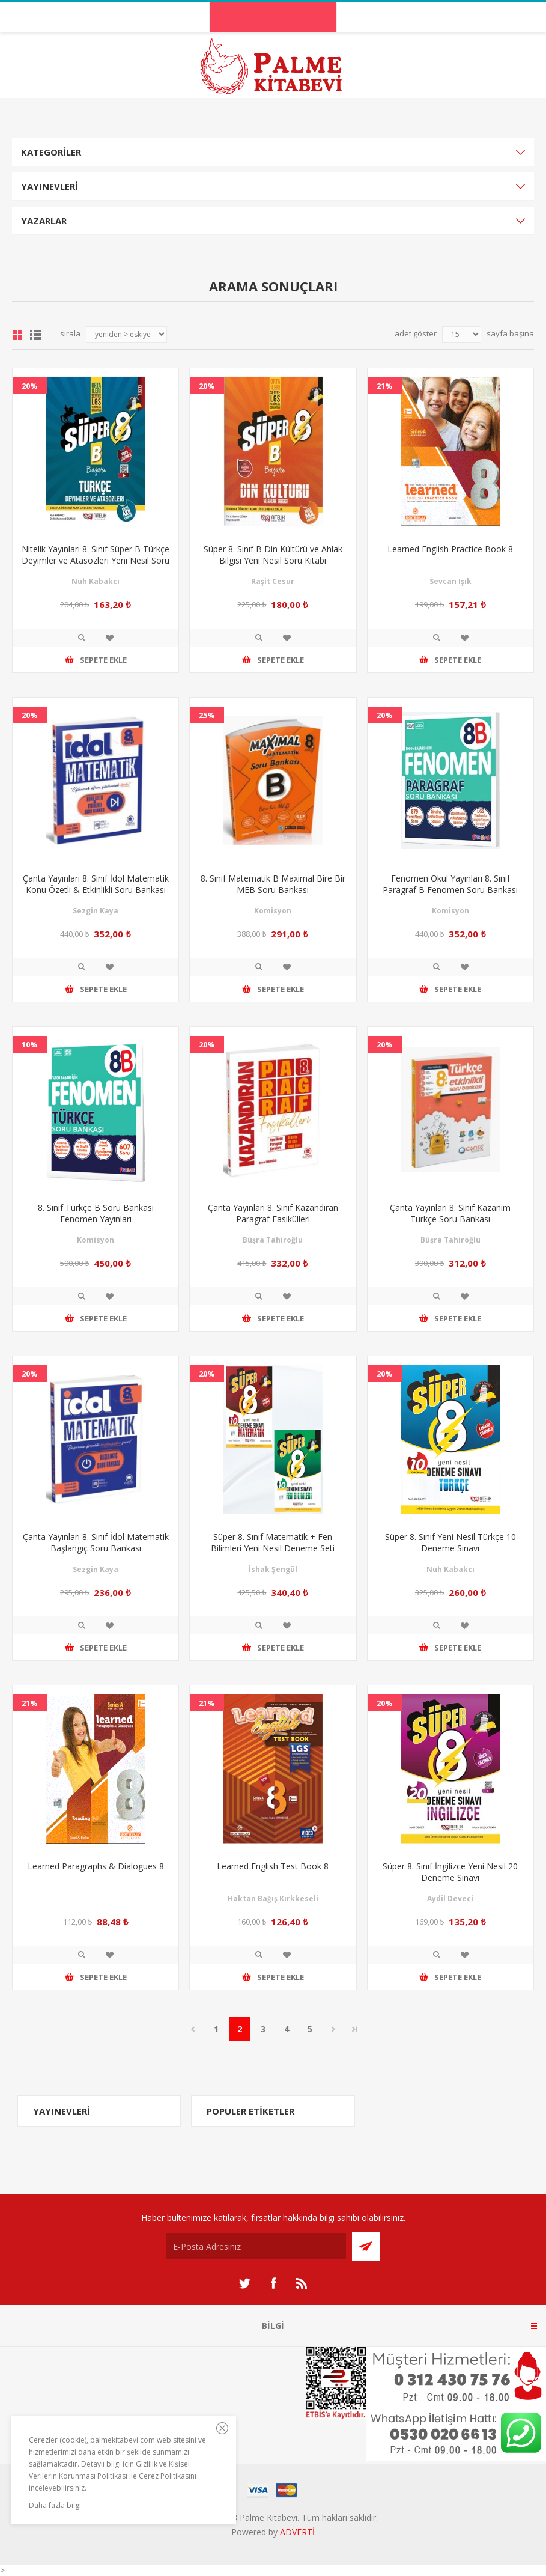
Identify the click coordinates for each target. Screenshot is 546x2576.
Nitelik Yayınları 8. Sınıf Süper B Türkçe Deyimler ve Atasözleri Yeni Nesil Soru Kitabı (95, 560)
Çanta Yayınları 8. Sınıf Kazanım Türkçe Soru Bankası (450, 1213)
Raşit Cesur (272, 581)
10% (30, 1044)
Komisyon (272, 911)
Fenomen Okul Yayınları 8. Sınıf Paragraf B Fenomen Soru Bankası (450, 883)
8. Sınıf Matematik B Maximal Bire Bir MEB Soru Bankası (273, 883)
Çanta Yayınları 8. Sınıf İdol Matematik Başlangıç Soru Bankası (96, 1542)
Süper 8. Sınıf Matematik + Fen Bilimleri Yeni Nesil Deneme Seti (273, 1542)
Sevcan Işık (450, 581)
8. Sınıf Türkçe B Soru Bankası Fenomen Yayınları (96, 1213)
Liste (35, 335)
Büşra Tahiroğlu (273, 1240)
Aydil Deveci (450, 1898)
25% (207, 715)
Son (355, 2029)
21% (385, 385)
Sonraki (333, 2029)
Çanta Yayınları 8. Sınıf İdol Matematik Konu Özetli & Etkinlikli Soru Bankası (96, 883)
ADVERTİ (297, 2532)
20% (30, 385)
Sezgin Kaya (95, 911)
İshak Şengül (273, 1569)
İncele (82, 638)
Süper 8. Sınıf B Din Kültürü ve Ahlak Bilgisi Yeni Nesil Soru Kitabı (273, 554)
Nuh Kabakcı (95, 581)
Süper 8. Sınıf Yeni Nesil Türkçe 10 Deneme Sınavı (450, 1542)
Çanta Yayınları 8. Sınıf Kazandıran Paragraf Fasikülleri (273, 1213)
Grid (17, 335)
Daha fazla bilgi (55, 2505)
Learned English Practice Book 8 (450, 549)
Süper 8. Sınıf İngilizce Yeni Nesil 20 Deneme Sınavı (450, 1871)
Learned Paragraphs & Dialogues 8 (96, 1866)
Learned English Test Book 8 (273, 1866)
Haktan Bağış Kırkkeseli (273, 1898)
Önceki (192, 2029)
